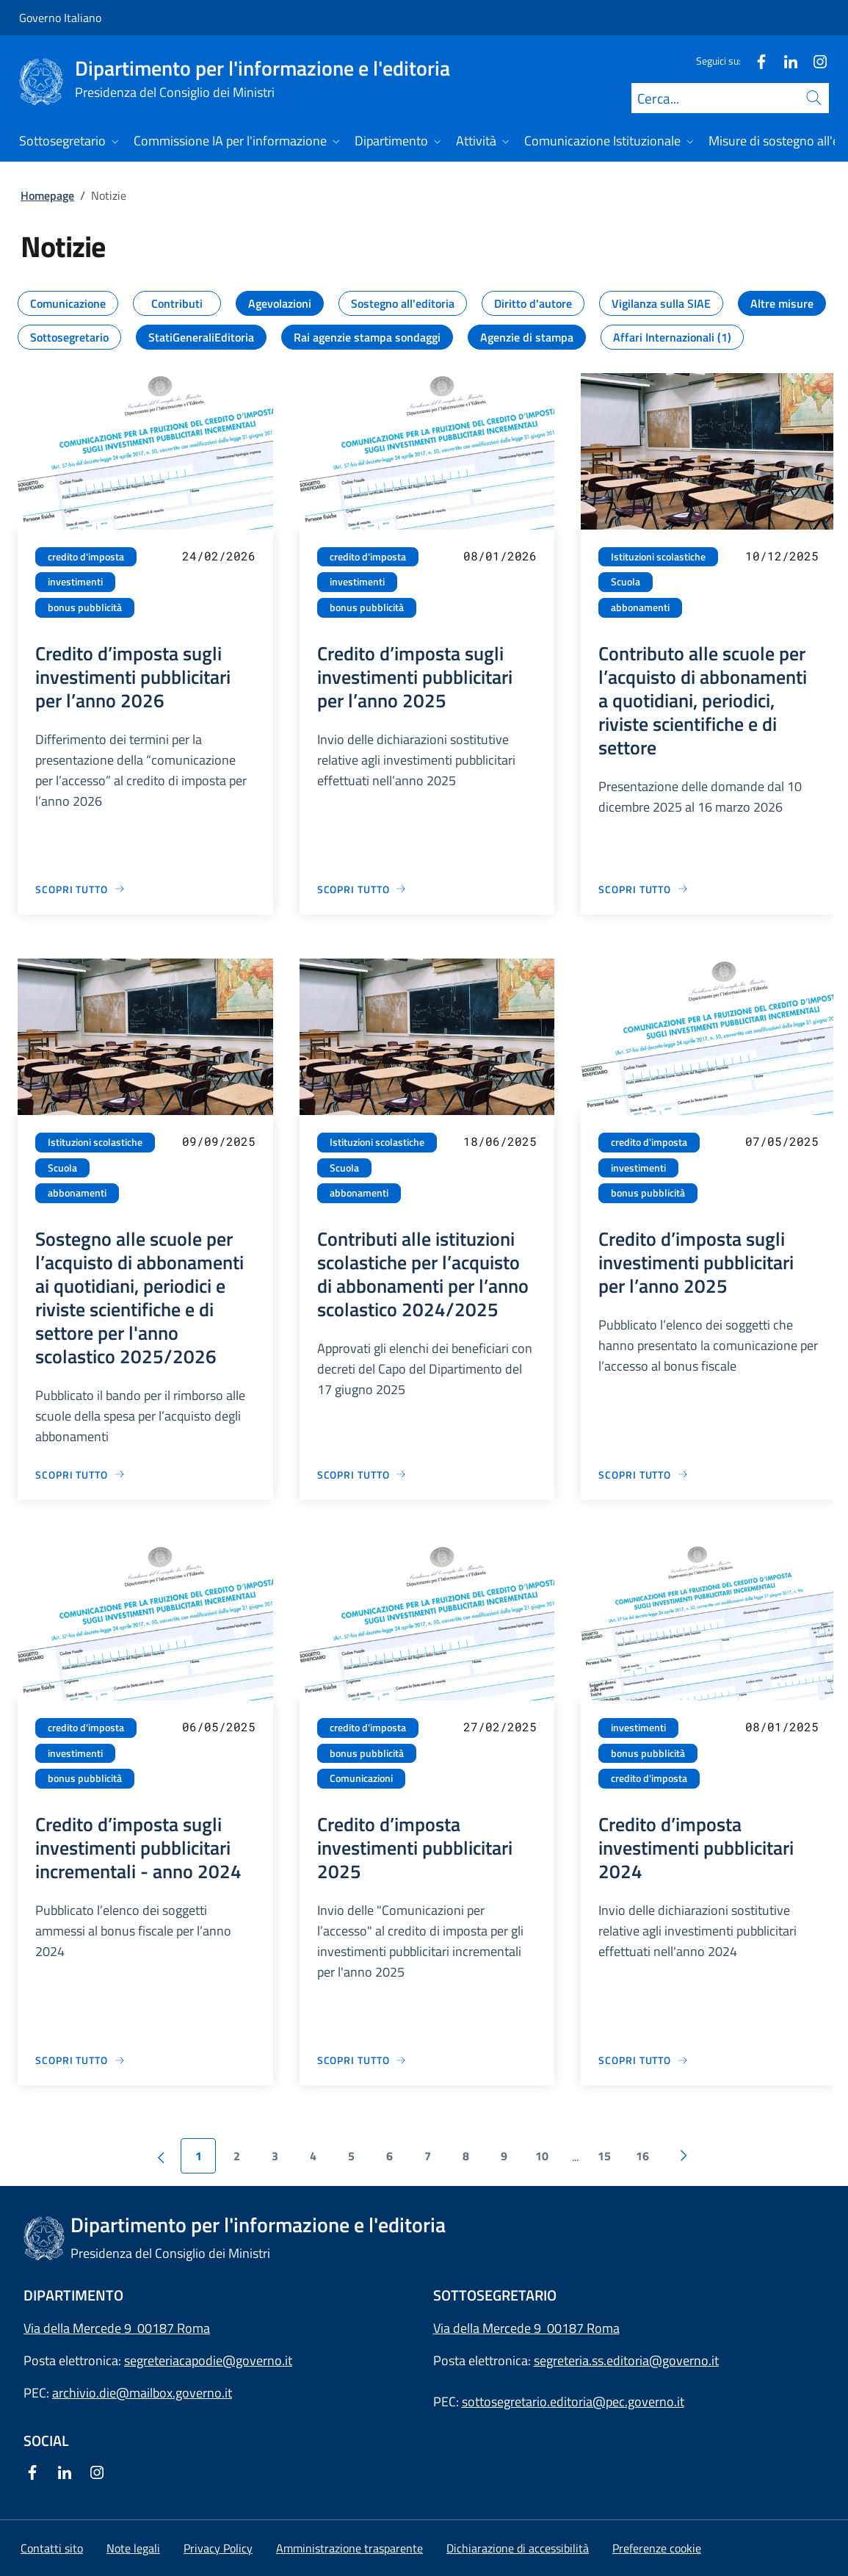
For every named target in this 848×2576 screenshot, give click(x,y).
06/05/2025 (219, 1726)
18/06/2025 (500, 1141)
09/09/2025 (219, 1141)
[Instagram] (814, 61)
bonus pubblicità (85, 607)
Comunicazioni (361, 1778)
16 (642, 2156)
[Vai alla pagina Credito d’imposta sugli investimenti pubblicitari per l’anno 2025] (362, 889)
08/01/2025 (782, 1726)
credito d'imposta (86, 557)
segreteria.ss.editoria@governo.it (626, 2360)
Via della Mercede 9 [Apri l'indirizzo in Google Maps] (490, 2328)
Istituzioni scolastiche (658, 557)
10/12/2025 (782, 555)
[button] (656, 2548)
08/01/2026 (500, 555)
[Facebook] (755, 61)
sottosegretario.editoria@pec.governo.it (573, 2401)
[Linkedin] (785, 61)
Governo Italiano (60, 17)
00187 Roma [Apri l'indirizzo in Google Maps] (583, 2328)
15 (604, 2156)
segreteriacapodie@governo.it (208, 2360)
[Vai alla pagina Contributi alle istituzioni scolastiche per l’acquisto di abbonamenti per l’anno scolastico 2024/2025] (362, 1474)
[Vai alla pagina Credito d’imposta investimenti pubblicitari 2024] (643, 2060)
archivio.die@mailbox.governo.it (142, 2393)
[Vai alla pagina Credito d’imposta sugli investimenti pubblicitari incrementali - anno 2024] (80, 2060)
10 (541, 2156)
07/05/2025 (782, 1141)
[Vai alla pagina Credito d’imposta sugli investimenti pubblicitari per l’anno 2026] (80, 889)
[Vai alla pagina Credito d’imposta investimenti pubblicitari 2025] (362, 2060)
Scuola (625, 582)
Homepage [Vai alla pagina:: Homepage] (47, 195)
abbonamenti (640, 607)
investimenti (75, 582)
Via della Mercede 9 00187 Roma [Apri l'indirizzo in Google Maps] (116, 2328)
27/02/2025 (500, 1726)
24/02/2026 (219, 555)
